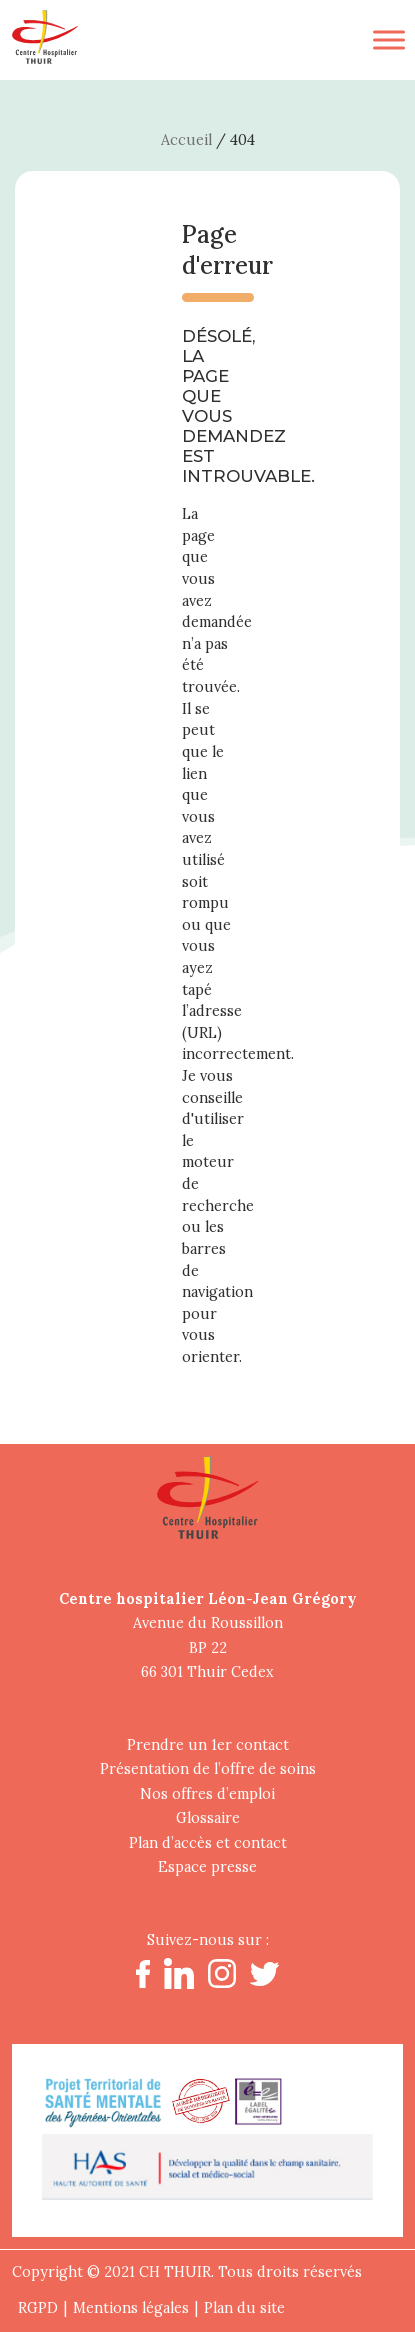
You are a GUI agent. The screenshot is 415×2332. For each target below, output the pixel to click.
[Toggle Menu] (389, 39)
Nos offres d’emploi (207, 1794)
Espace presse (207, 1867)
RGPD (38, 2308)
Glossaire (208, 1818)
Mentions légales (131, 2308)
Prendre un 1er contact (208, 1745)
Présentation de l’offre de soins (208, 1769)
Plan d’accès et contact (208, 1843)
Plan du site (244, 2308)
